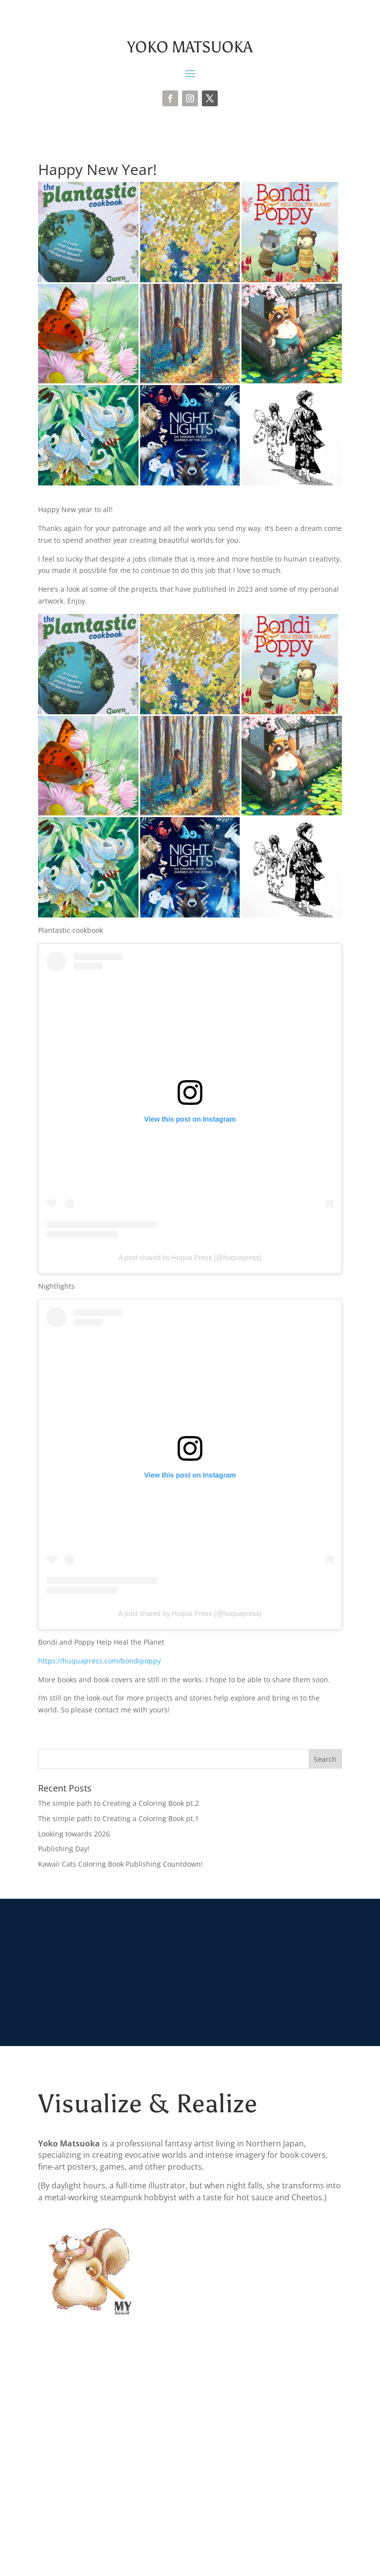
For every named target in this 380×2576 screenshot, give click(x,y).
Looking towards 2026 (74, 1833)
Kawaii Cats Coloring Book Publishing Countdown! (120, 1864)
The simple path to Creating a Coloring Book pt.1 (118, 1818)
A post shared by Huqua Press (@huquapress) (190, 1258)
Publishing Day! (64, 1848)
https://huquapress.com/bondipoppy (99, 1660)
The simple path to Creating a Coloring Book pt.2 (118, 1803)
